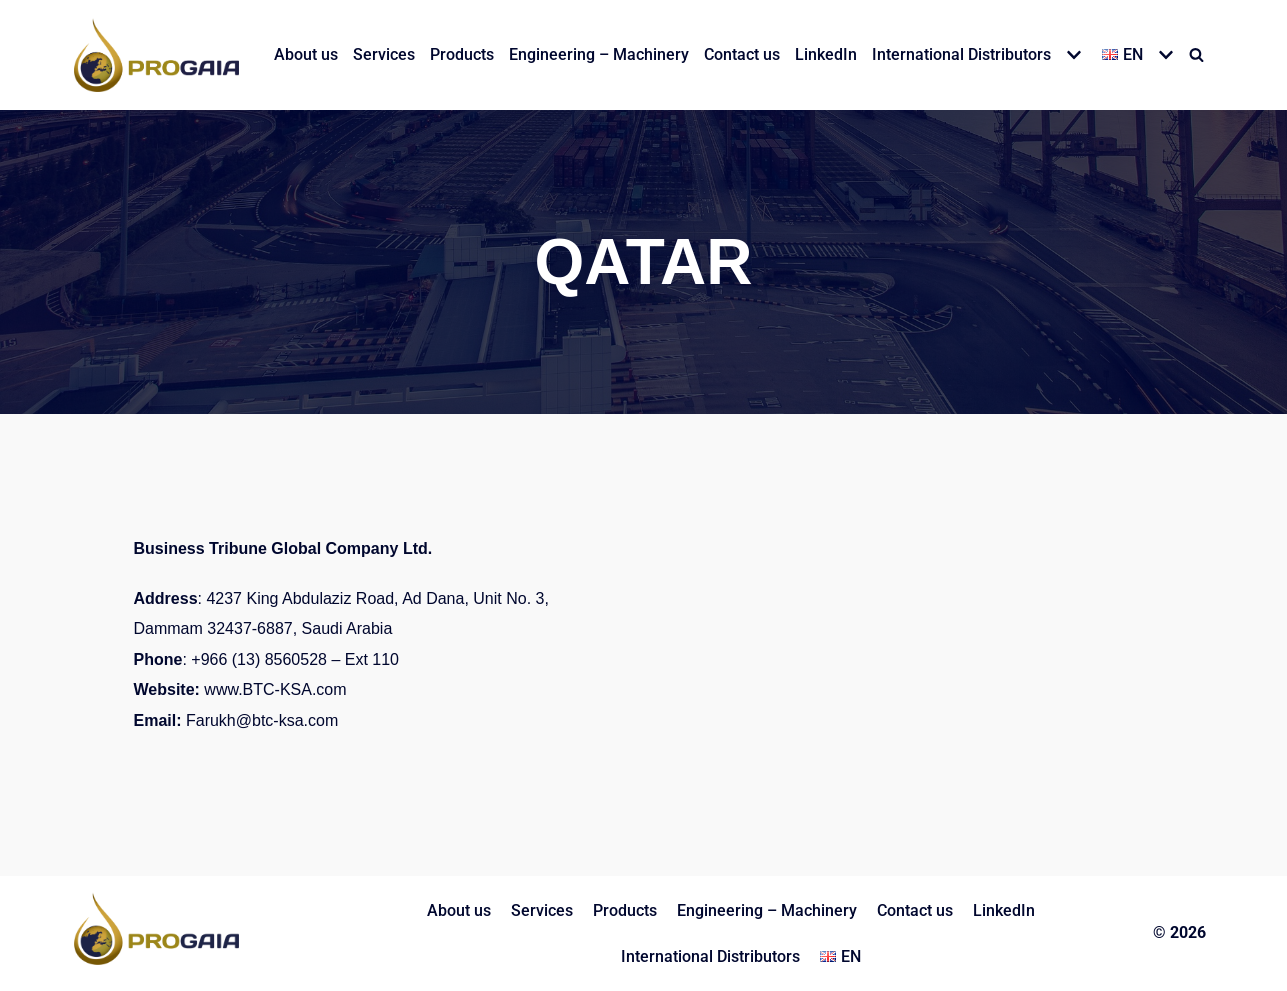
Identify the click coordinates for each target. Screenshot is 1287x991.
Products (462, 54)
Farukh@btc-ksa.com (262, 720)
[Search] (1196, 54)
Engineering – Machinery (599, 54)
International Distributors (710, 956)
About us (306, 54)
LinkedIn (826, 54)
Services (384, 54)
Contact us (742, 54)
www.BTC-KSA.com (275, 689)
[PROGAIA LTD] (156, 55)
